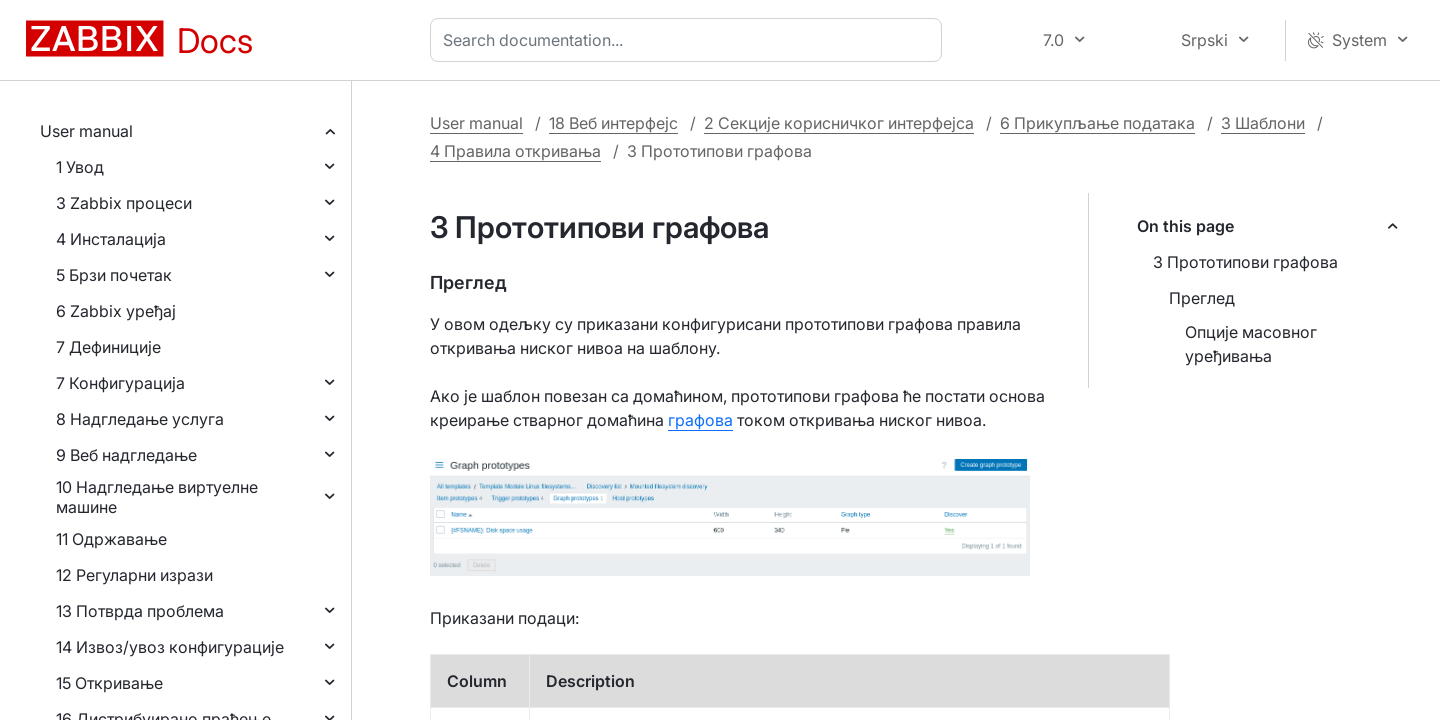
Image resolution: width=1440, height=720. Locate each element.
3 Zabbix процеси (124, 203)
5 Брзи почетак (114, 275)
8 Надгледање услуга (140, 419)
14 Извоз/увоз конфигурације (170, 647)
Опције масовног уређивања (1251, 344)
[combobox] (690, 40)
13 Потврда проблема (140, 611)
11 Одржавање (111, 539)
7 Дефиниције (108, 347)
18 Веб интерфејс (613, 123)
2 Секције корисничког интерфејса (839, 123)
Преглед (1202, 298)
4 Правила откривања (515, 151)
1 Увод (80, 167)
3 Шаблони (1263, 123)
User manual (86, 131)
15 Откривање (109, 683)
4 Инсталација (111, 239)
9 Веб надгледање (126, 455)
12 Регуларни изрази (134, 575)
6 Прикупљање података (1097, 123)
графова (700, 420)
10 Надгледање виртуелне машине (157, 497)
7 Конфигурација (120, 383)
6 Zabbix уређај (116, 311)
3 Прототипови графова (1245, 262)
